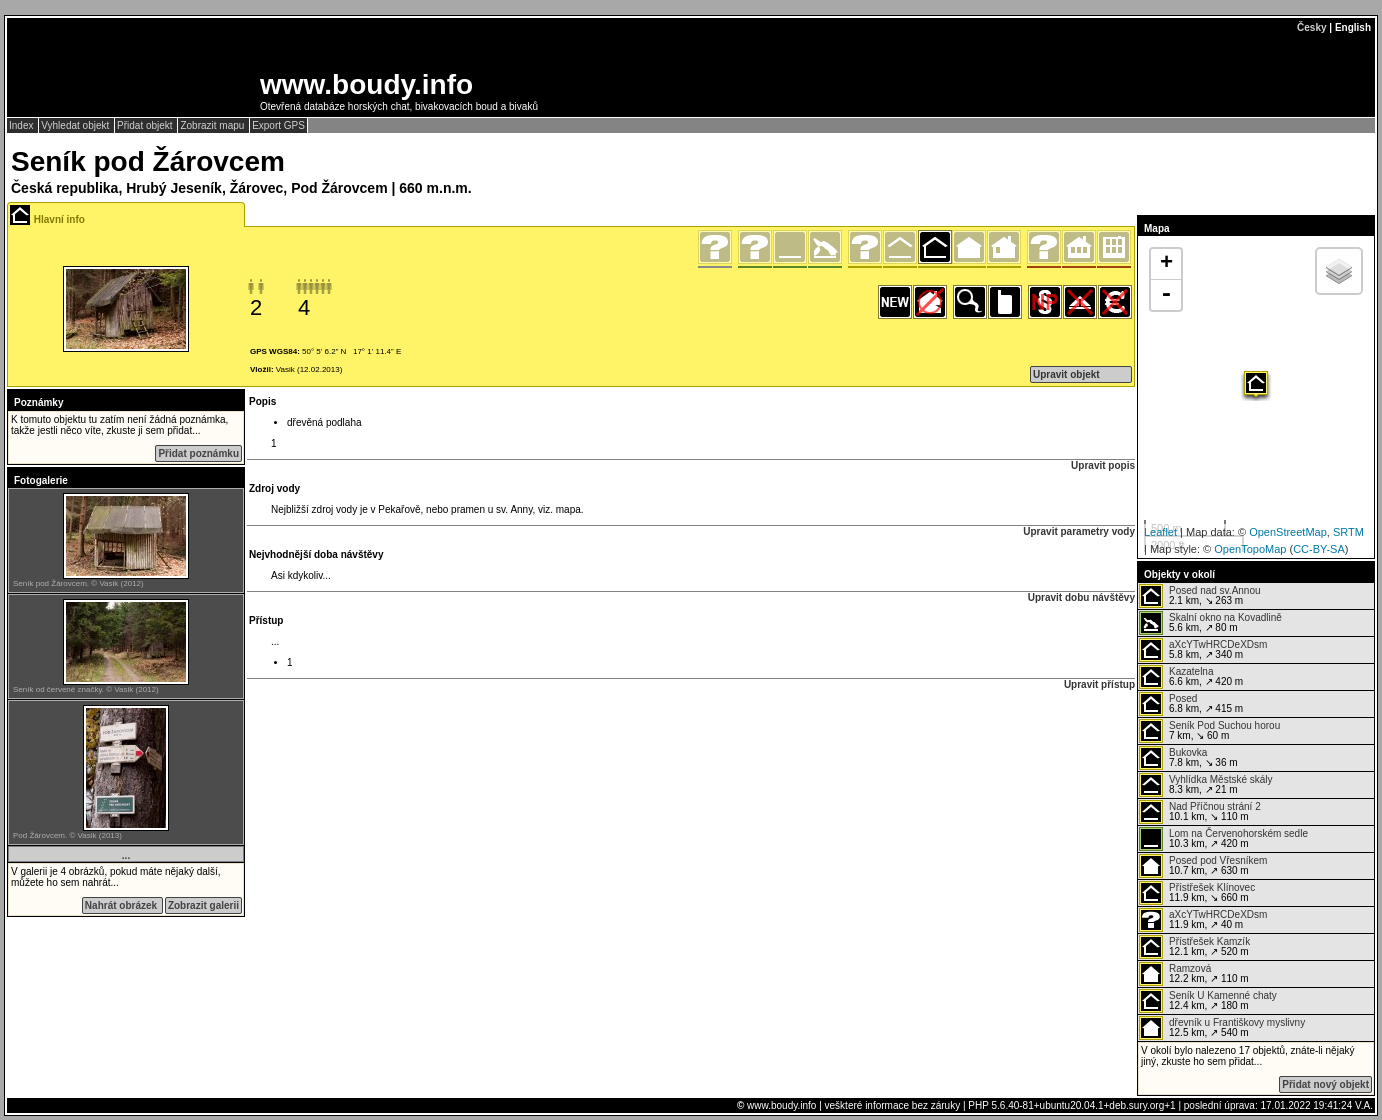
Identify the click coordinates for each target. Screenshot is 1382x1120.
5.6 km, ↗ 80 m (1210, 623)
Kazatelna (1191, 671)
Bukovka (1188, 752)
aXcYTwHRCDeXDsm (1218, 644)
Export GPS (278, 125)
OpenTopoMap (1250, 549)
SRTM (1348, 532)
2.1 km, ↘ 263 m (1200, 596)
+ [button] (1166, 264)
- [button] (1166, 295)
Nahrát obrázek (122, 905)
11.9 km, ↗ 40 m (1203, 920)
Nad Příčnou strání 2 (1215, 806)
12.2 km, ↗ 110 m (1194, 974)
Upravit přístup (1099, 684)
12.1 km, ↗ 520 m (1194, 947)
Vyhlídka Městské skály (1221, 779)
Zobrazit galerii (203, 905)
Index (22, 125)
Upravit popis (1103, 465)
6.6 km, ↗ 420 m (1191, 677)
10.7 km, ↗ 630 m (1203, 866)
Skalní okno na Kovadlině (1225, 617)
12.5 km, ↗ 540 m (1222, 1028)
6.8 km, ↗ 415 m (1191, 704)
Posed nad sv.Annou (1215, 590)
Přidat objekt (146, 125)
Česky (1311, 27)
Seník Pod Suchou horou (1224, 725)
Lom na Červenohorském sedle (1238, 833)
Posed (1183, 698)
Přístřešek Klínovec (1212, 887)
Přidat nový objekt (1325, 1084)
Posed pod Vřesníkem (1218, 860)
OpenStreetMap (1288, 532)
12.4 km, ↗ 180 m (1208, 1001)
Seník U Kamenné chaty (1223, 995)
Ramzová (1190, 968)
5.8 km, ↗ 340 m (1203, 650)
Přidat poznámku (198, 453)
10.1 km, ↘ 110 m (1200, 812)
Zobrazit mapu (213, 125)
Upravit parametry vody (1079, 531)
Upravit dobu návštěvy (1081, 597)
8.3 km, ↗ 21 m (1206, 785)
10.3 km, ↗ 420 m (1223, 839)
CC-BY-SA (1319, 549)
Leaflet (1160, 532)
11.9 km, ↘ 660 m (1197, 893)
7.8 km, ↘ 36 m (1188, 758)
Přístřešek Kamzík (1209, 941)
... (126, 855)
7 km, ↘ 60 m (1209, 731)
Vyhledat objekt (76, 125)
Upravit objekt (1066, 374)
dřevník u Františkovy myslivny (1237, 1022)
